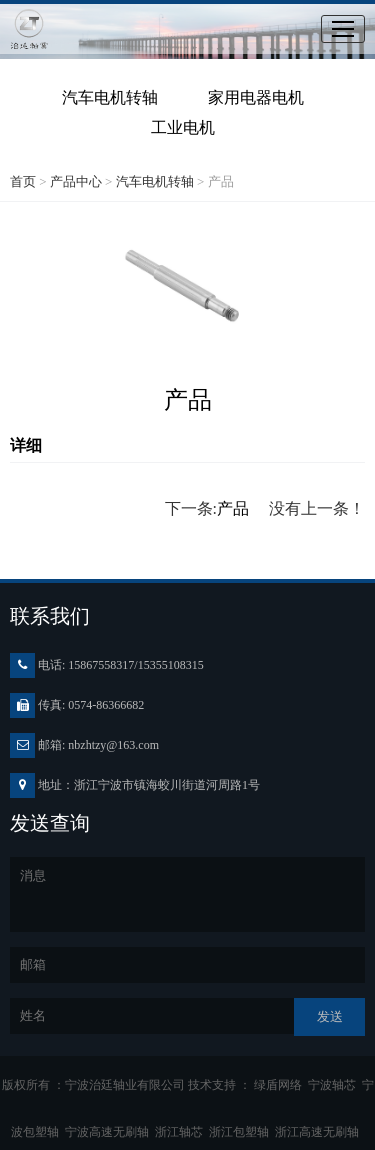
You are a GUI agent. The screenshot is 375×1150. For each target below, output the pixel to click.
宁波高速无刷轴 (110, 1132)
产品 (233, 508)
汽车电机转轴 (110, 97)
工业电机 (183, 127)
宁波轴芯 (335, 1085)
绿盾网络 (281, 1085)
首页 (23, 181)
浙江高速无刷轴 (320, 1132)
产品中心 (76, 181)
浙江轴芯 (182, 1132)
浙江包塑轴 (242, 1132)
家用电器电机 (256, 97)
